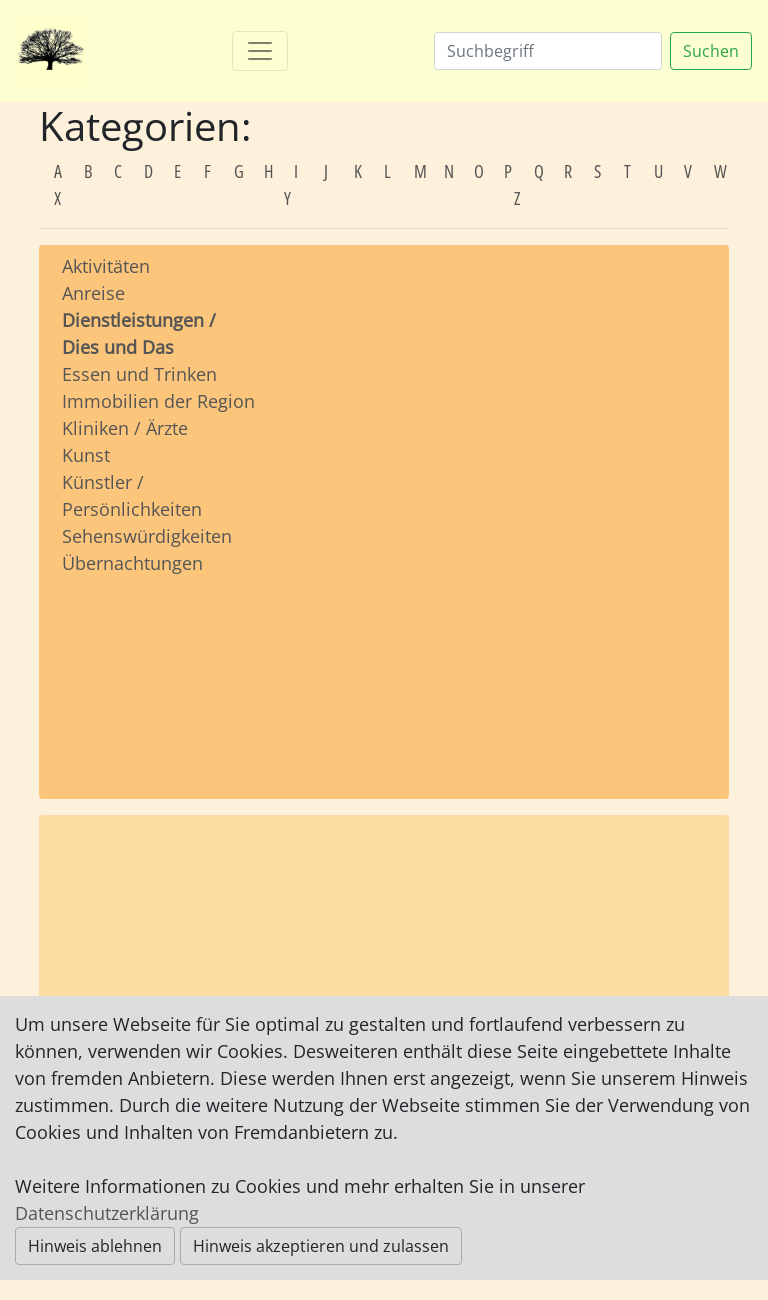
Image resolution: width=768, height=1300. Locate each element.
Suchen (711, 51)
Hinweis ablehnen (95, 1246)
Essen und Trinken (139, 374)
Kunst (86, 455)
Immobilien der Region (158, 401)
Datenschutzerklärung (107, 1213)
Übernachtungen (132, 563)
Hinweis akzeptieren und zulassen (321, 1246)
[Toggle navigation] (260, 51)
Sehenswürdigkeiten (147, 536)
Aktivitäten (106, 266)
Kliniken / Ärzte (125, 428)
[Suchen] (548, 51)
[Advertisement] (159, 668)
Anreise (93, 293)
